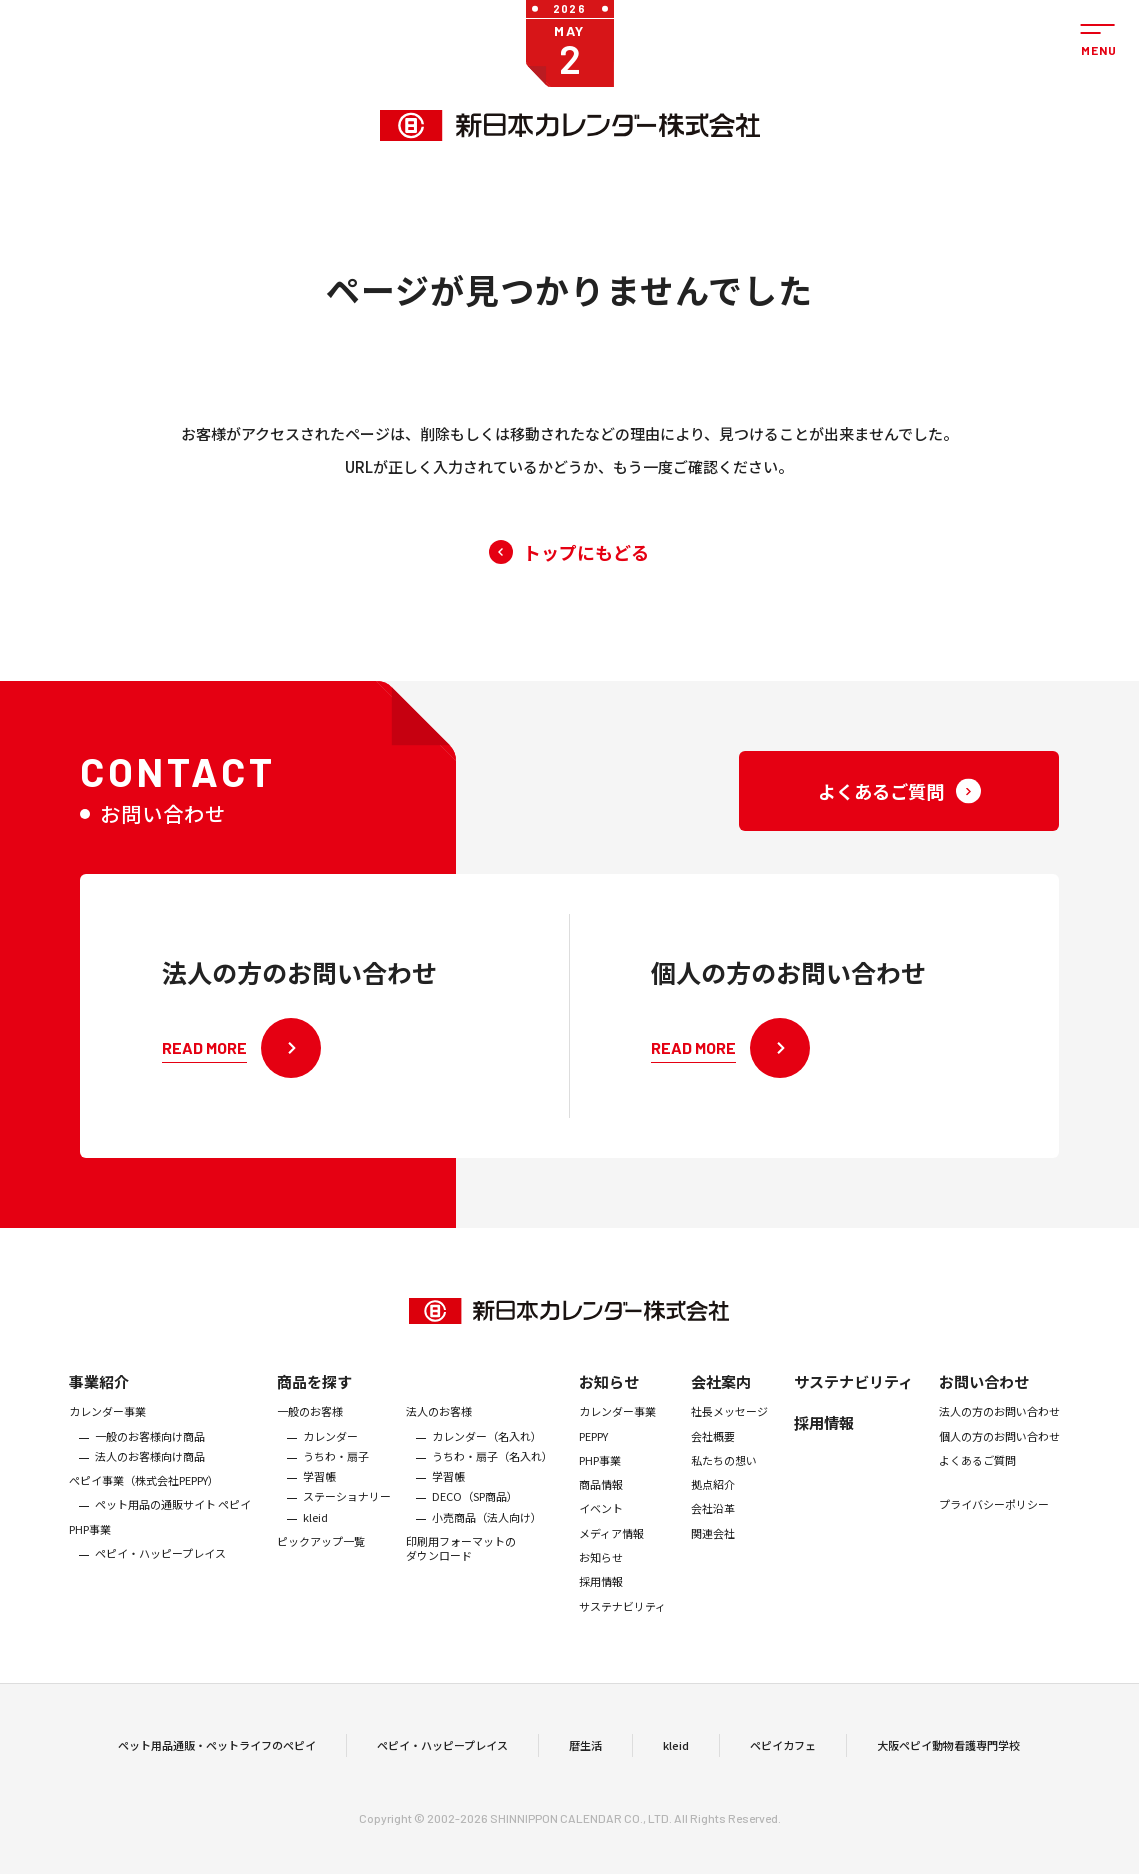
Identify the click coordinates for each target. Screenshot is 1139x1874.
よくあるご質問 (977, 1484)
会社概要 (713, 1460)
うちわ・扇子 (336, 1480)
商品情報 (601, 1509)
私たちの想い (724, 1484)
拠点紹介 (713, 1509)
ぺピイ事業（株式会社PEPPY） (144, 1505)
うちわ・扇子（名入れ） (492, 1480)
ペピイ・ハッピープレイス (160, 1577)
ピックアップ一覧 (321, 1565)
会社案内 (721, 1406)
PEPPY (593, 1460)
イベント (601, 1533)
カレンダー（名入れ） (487, 1460)
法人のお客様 (439, 1436)
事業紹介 (99, 1406)
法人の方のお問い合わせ (999, 1436)
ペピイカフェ (783, 1757)
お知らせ (609, 1406)
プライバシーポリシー (994, 1529)
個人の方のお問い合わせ (999, 1460)
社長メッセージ (729, 1436)
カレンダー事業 (107, 1436)
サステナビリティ (622, 1630)
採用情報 (601, 1606)
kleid (315, 1541)
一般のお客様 (310, 1436)
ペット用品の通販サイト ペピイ (173, 1529)
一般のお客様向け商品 (150, 1460)
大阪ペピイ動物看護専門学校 (948, 1757)
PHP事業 (90, 1553)
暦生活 (585, 1757)
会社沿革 (713, 1533)
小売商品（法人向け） (487, 1541)
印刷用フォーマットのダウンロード (461, 1572)
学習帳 (319, 1501)
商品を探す (314, 1406)
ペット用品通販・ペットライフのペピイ (217, 1757)
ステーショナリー (347, 1521)
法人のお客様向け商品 (150, 1480)
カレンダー (330, 1460)
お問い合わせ (984, 1406)
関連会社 (713, 1557)
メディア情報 (611, 1557)
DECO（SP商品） (475, 1521)
